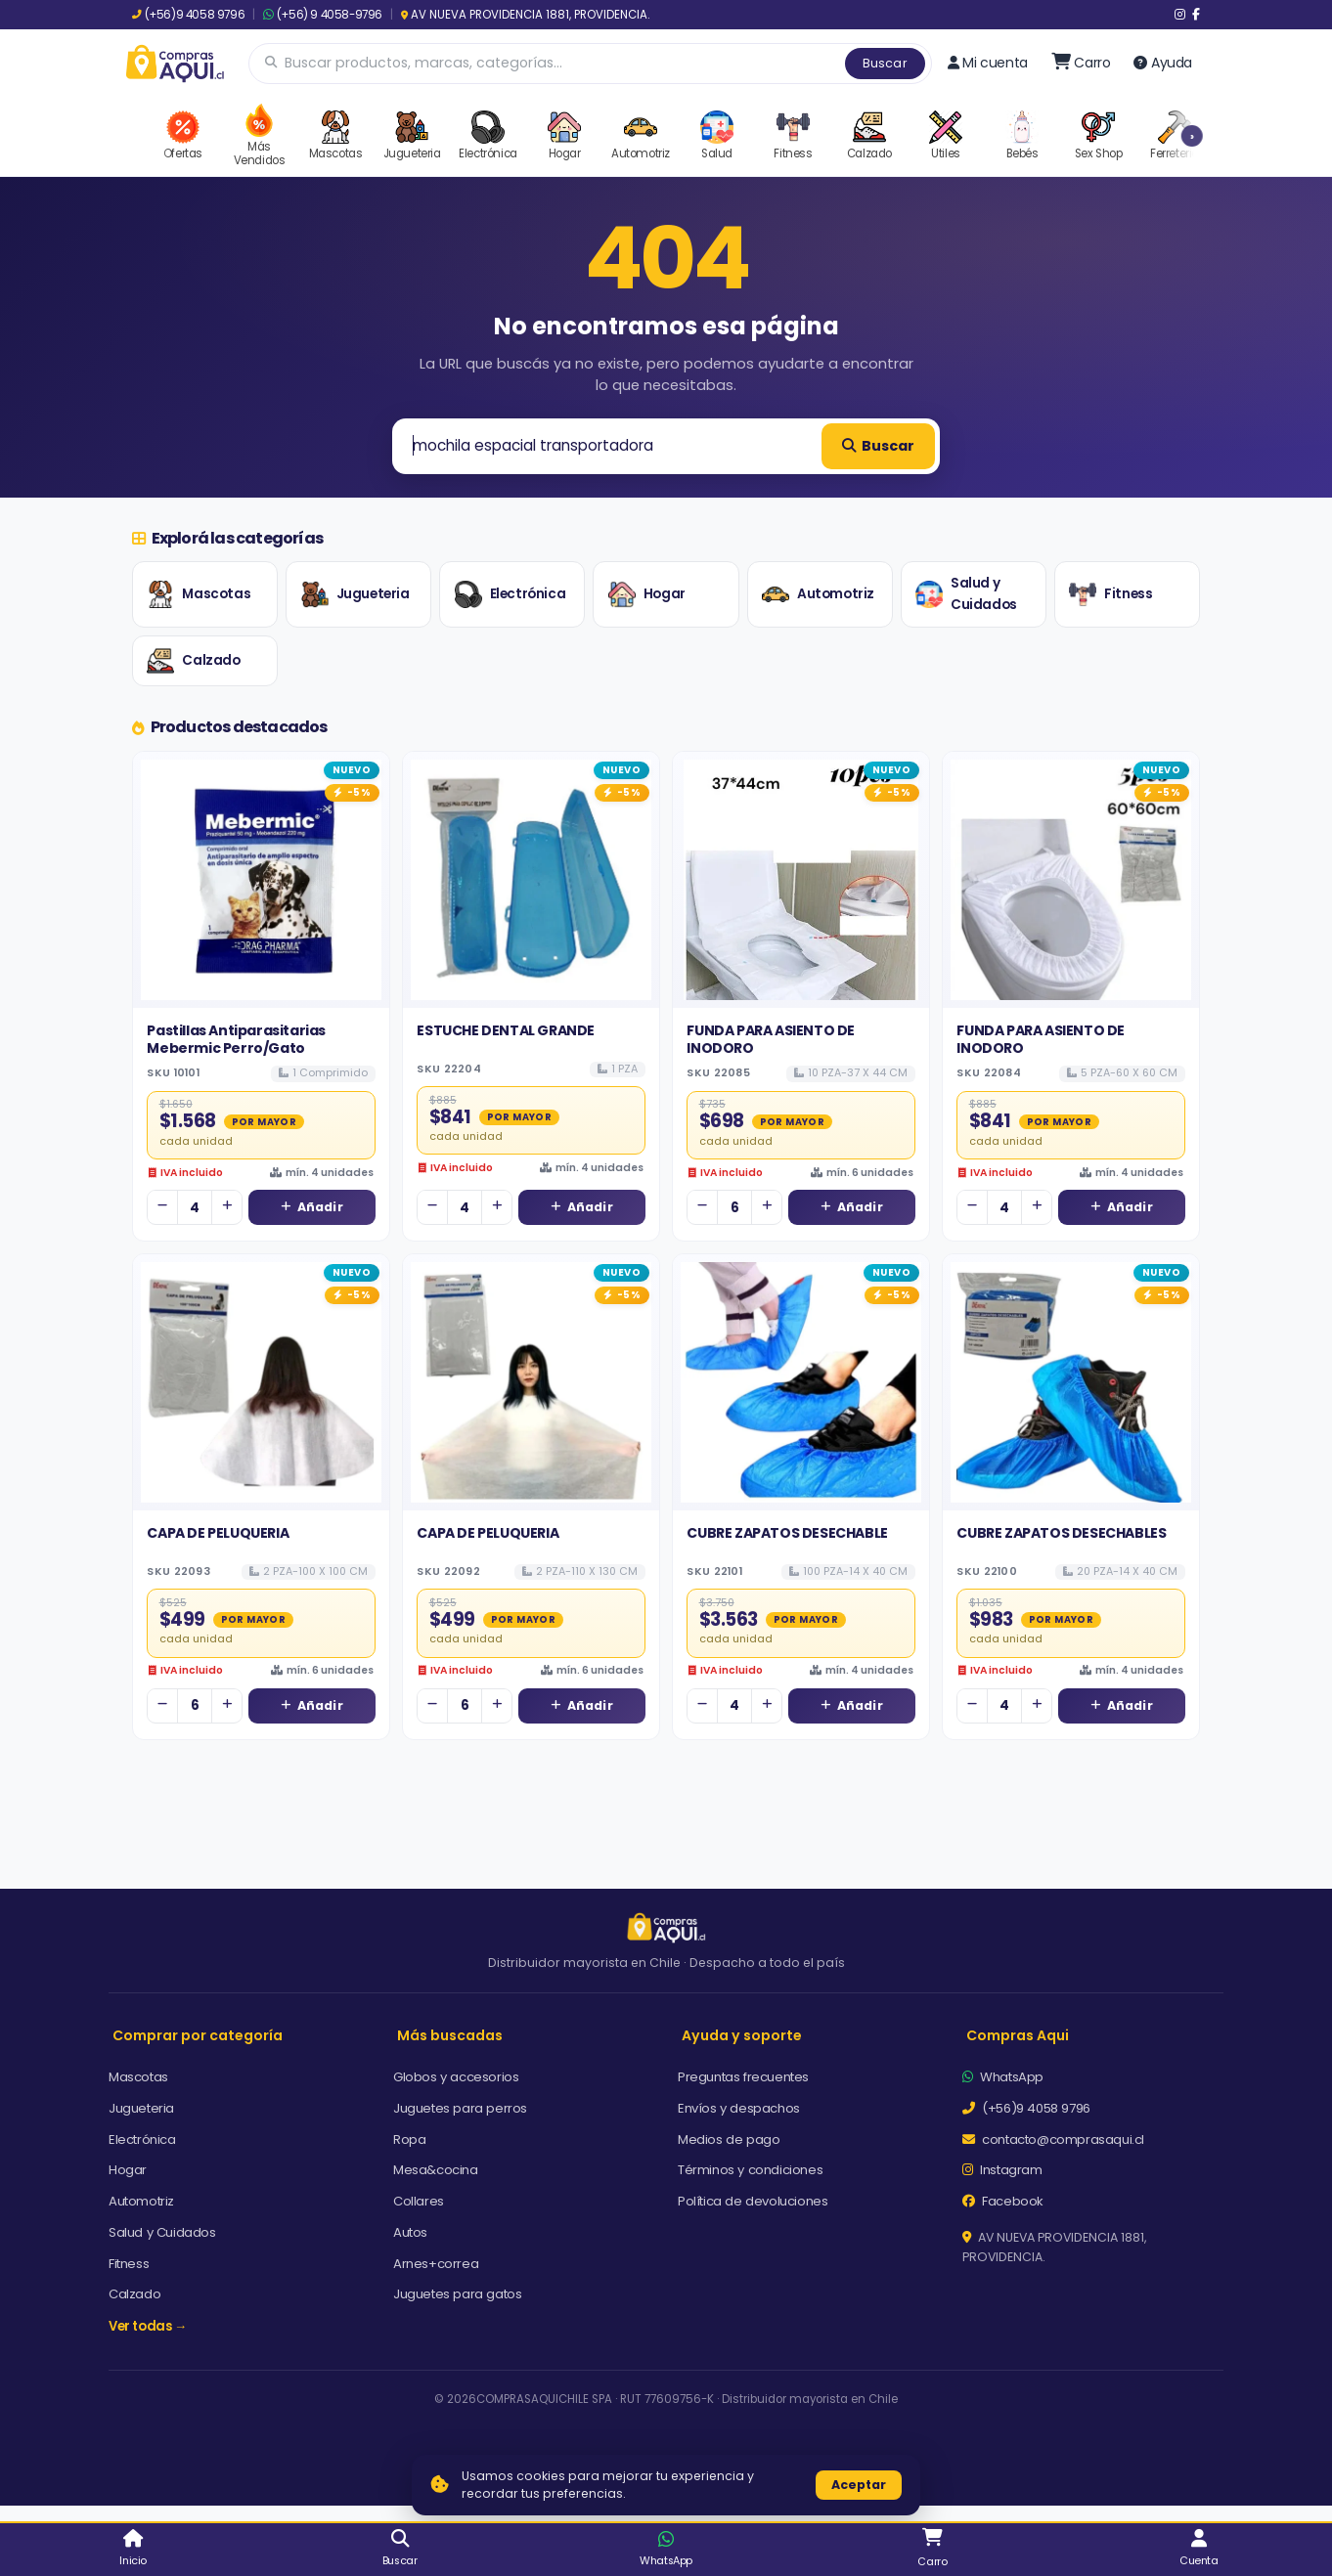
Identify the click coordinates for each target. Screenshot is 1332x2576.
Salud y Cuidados (966, 594)
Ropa (409, 2139)
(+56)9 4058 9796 (188, 14)
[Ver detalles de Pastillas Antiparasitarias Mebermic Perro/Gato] (261, 880)
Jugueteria (355, 594)
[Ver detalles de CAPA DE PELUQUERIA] (261, 1382)
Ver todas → (148, 2326)
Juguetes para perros (460, 2108)
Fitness (1110, 594)
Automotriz (818, 594)
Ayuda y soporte (742, 2035)
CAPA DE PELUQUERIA (218, 1533)
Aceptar (858, 2484)
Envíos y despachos (739, 2108)
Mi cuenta (988, 62)
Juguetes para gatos (457, 2294)
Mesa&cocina (435, 2170)
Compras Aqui (1017, 2035)
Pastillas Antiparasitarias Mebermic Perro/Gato (236, 1039)
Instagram (1002, 2170)
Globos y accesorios (455, 2077)
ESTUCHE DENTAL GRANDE (506, 1030)
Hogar (647, 594)
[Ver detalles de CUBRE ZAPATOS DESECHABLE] (801, 1382)
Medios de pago (728, 2139)
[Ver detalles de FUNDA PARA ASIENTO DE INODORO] (801, 880)
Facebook (1002, 2201)
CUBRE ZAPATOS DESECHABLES (1061, 1533)
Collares (418, 2201)
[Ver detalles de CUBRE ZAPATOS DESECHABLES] (1071, 1382)
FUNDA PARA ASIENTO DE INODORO (771, 1039)
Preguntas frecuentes (743, 2077)
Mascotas (198, 594)
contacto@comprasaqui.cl (1053, 2139)
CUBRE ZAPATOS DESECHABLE (787, 1533)
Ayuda (1162, 62)
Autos (410, 2232)
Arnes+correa (435, 2263)
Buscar (885, 63)
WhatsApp (1002, 2077)
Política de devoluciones (752, 2201)
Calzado (193, 661)
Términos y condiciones (750, 2170)
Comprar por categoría (197, 2035)
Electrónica (510, 594)
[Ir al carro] (1081, 62)
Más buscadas (450, 2035)
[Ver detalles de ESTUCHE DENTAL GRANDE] (531, 880)
